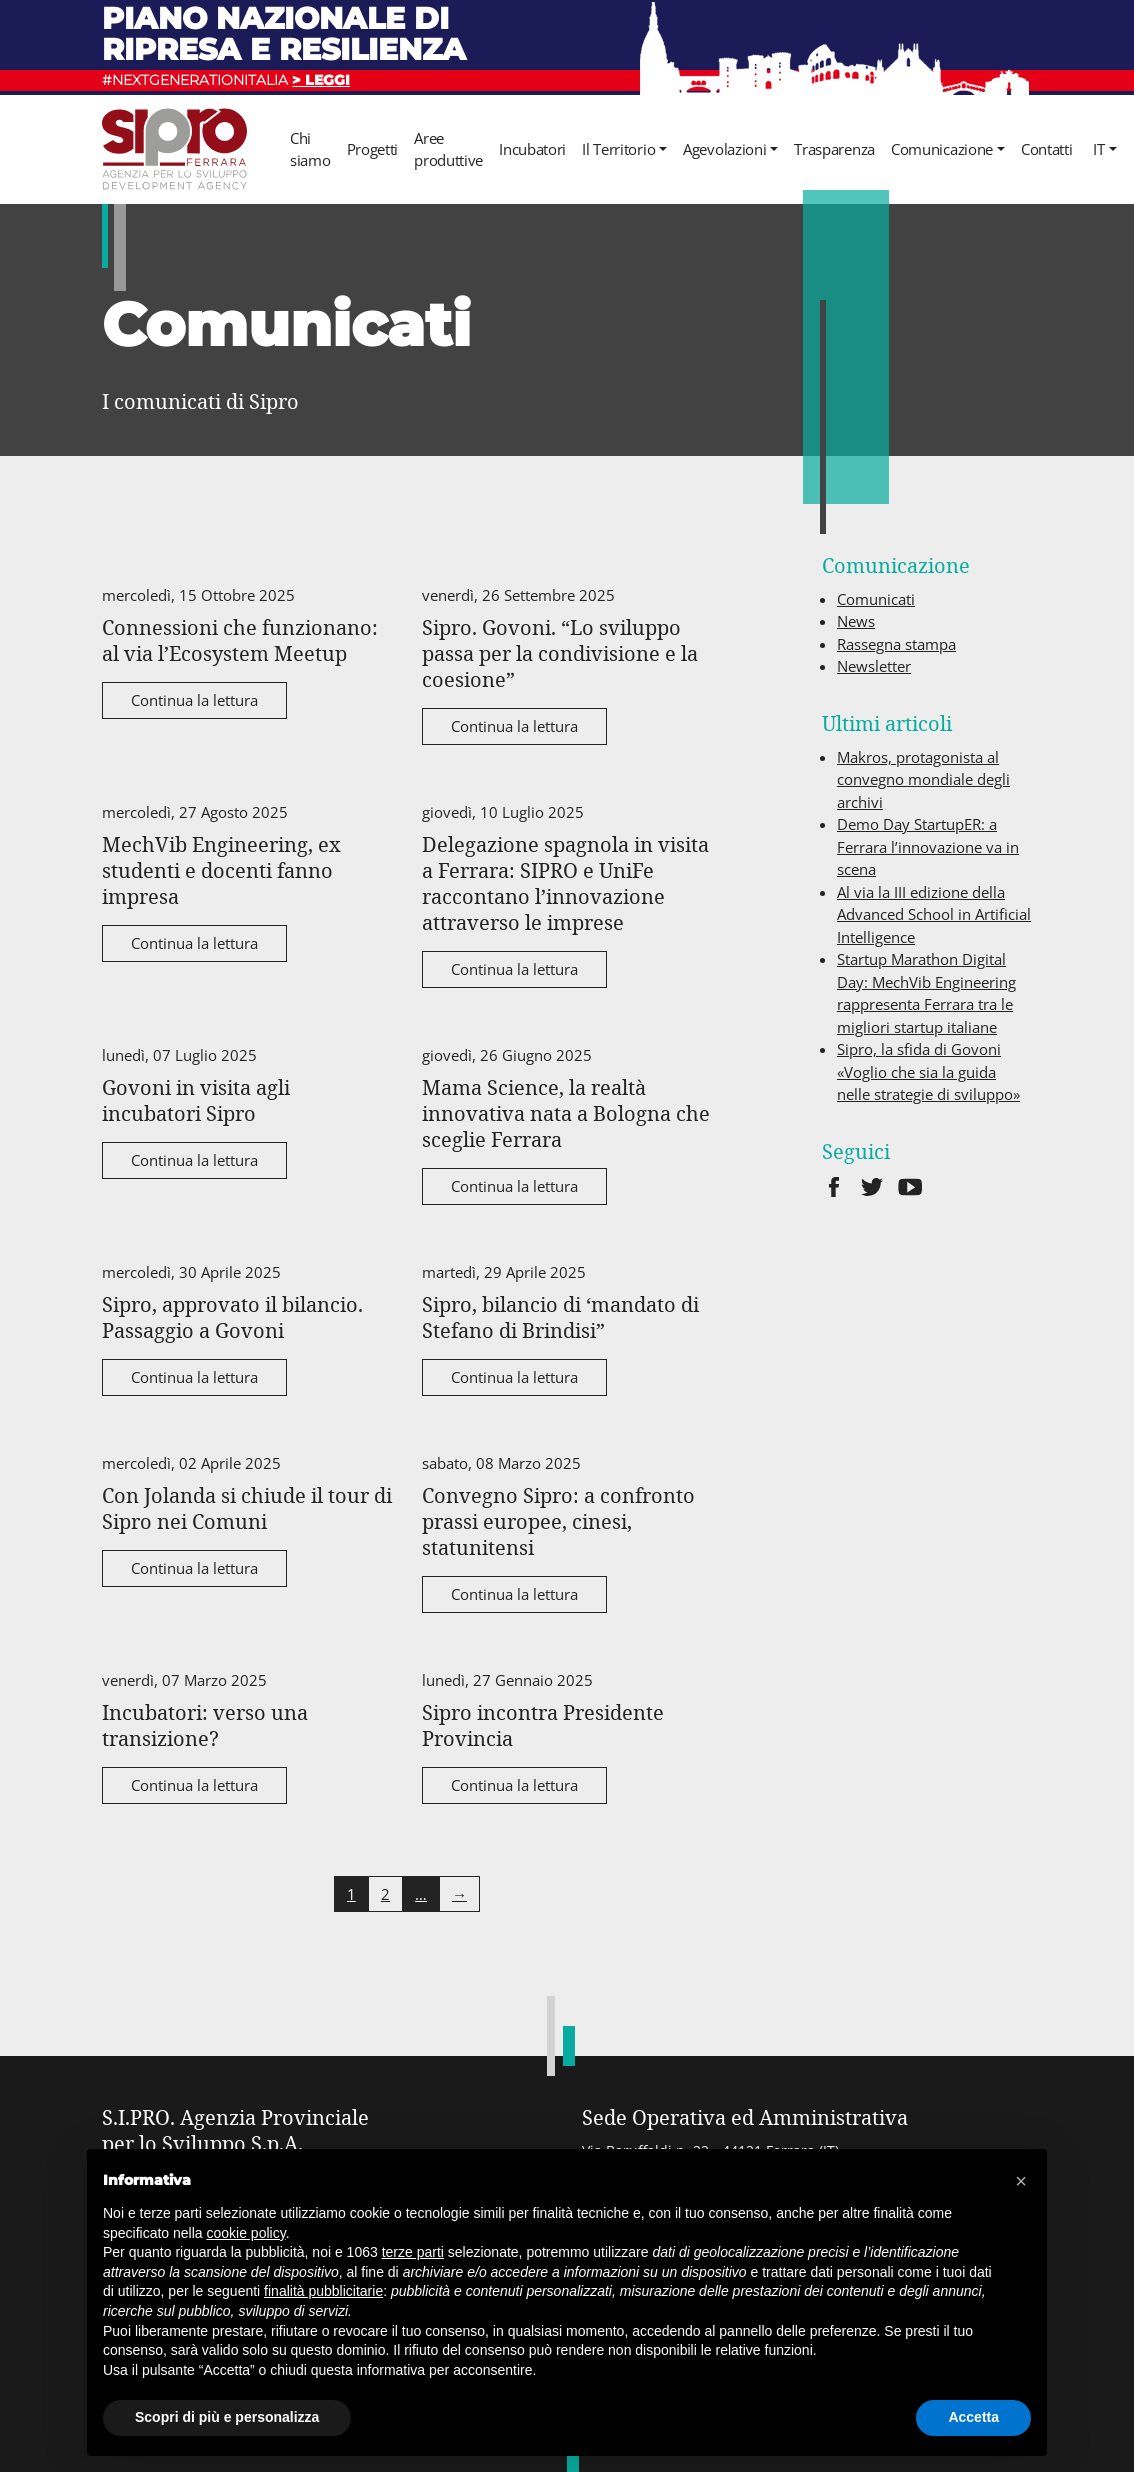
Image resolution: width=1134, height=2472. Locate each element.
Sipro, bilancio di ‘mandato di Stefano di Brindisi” (560, 1317)
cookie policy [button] (246, 2233)
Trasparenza (834, 149)
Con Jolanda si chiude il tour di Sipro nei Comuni (247, 1508)
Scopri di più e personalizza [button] (227, 2417)
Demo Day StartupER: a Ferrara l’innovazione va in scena (928, 846)
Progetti (373, 149)
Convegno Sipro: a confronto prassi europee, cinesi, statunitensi (558, 1521)
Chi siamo (310, 149)
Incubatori (532, 149)
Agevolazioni (724, 149)
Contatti (1047, 149)
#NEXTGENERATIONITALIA (226, 80)
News (856, 621)
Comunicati (876, 599)
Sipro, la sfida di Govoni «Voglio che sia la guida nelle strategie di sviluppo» (928, 1071)
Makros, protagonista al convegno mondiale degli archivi (923, 779)
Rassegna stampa (896, 644)
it (1098, 149)
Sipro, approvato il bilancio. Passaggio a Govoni (232, 1317)
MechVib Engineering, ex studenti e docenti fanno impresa (221, 870)
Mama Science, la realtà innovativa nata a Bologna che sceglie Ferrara (566, 1113)
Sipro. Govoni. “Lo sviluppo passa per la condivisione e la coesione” (560, 653)
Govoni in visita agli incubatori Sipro (196, 1100)
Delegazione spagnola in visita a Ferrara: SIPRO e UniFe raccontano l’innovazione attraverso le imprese (565, 883)
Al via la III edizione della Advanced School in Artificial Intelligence (934, 914)
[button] (1021, 2181)
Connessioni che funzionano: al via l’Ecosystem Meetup (240, 640)
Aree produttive (448, 149)
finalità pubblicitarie (323, 2291)
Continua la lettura (194, 700)
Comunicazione (942, 149)
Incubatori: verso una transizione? (205, 1725)
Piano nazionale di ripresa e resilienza (284, 33)
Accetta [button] (973, 2417)
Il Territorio (618, 149)
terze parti (413, 2252)
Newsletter (874, 666)
